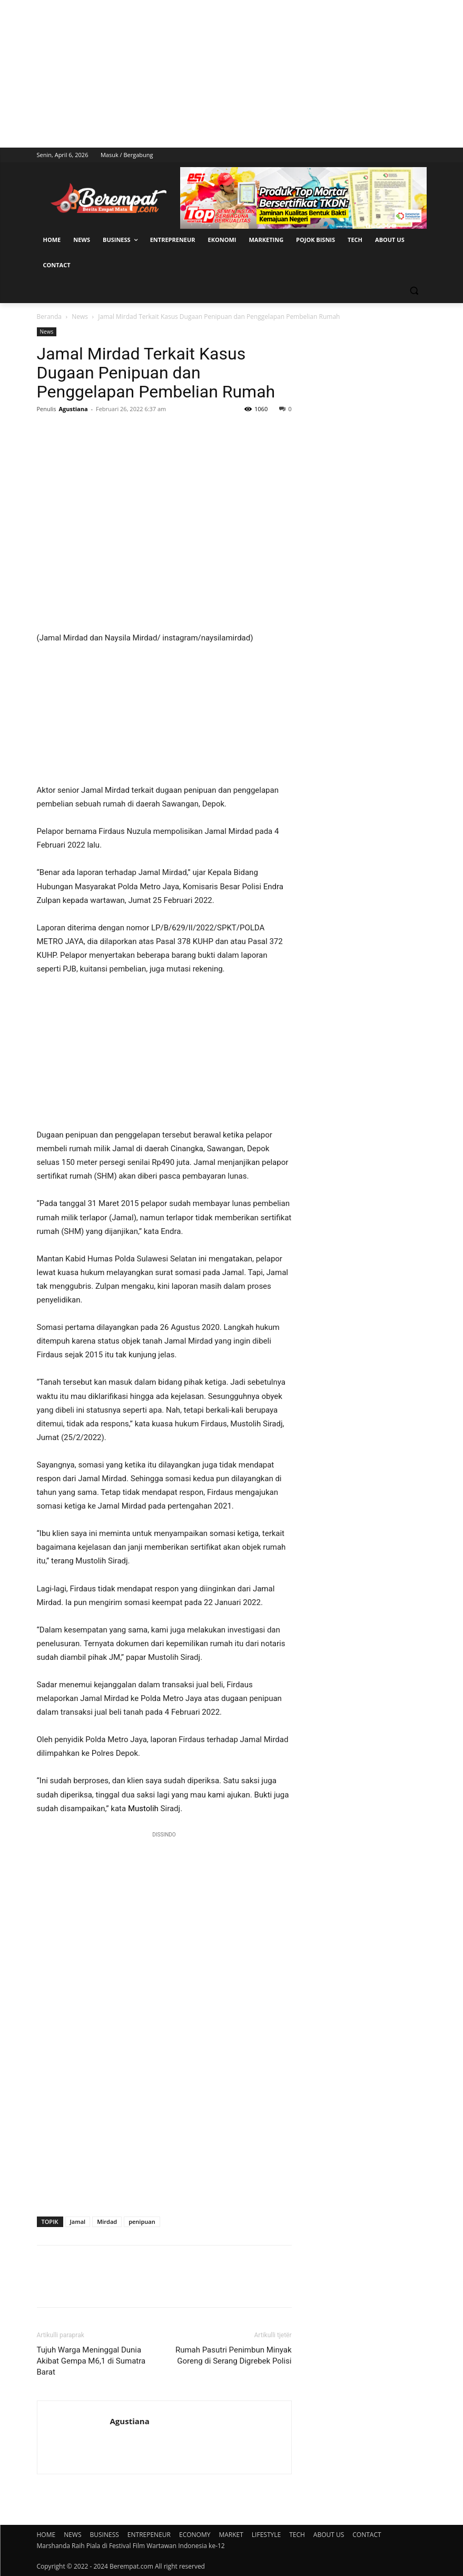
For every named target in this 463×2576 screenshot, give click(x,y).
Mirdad (107, 2221)
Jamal (78, 2221)
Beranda (49, 316)
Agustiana (72, 409)
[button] (414, 290)
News (80, 316)
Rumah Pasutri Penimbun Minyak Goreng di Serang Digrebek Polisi (233, 2355)
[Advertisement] (231, 74)
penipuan (142, 2221)
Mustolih (143, 1808)
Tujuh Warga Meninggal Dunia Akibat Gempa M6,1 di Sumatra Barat (91, 2361)
